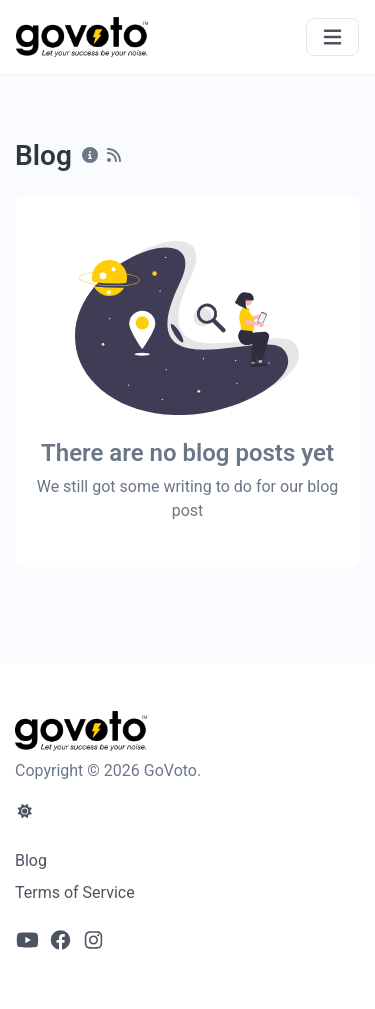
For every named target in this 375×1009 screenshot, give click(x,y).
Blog (31, 860)
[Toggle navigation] (332, 37)
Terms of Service (75, 892)
